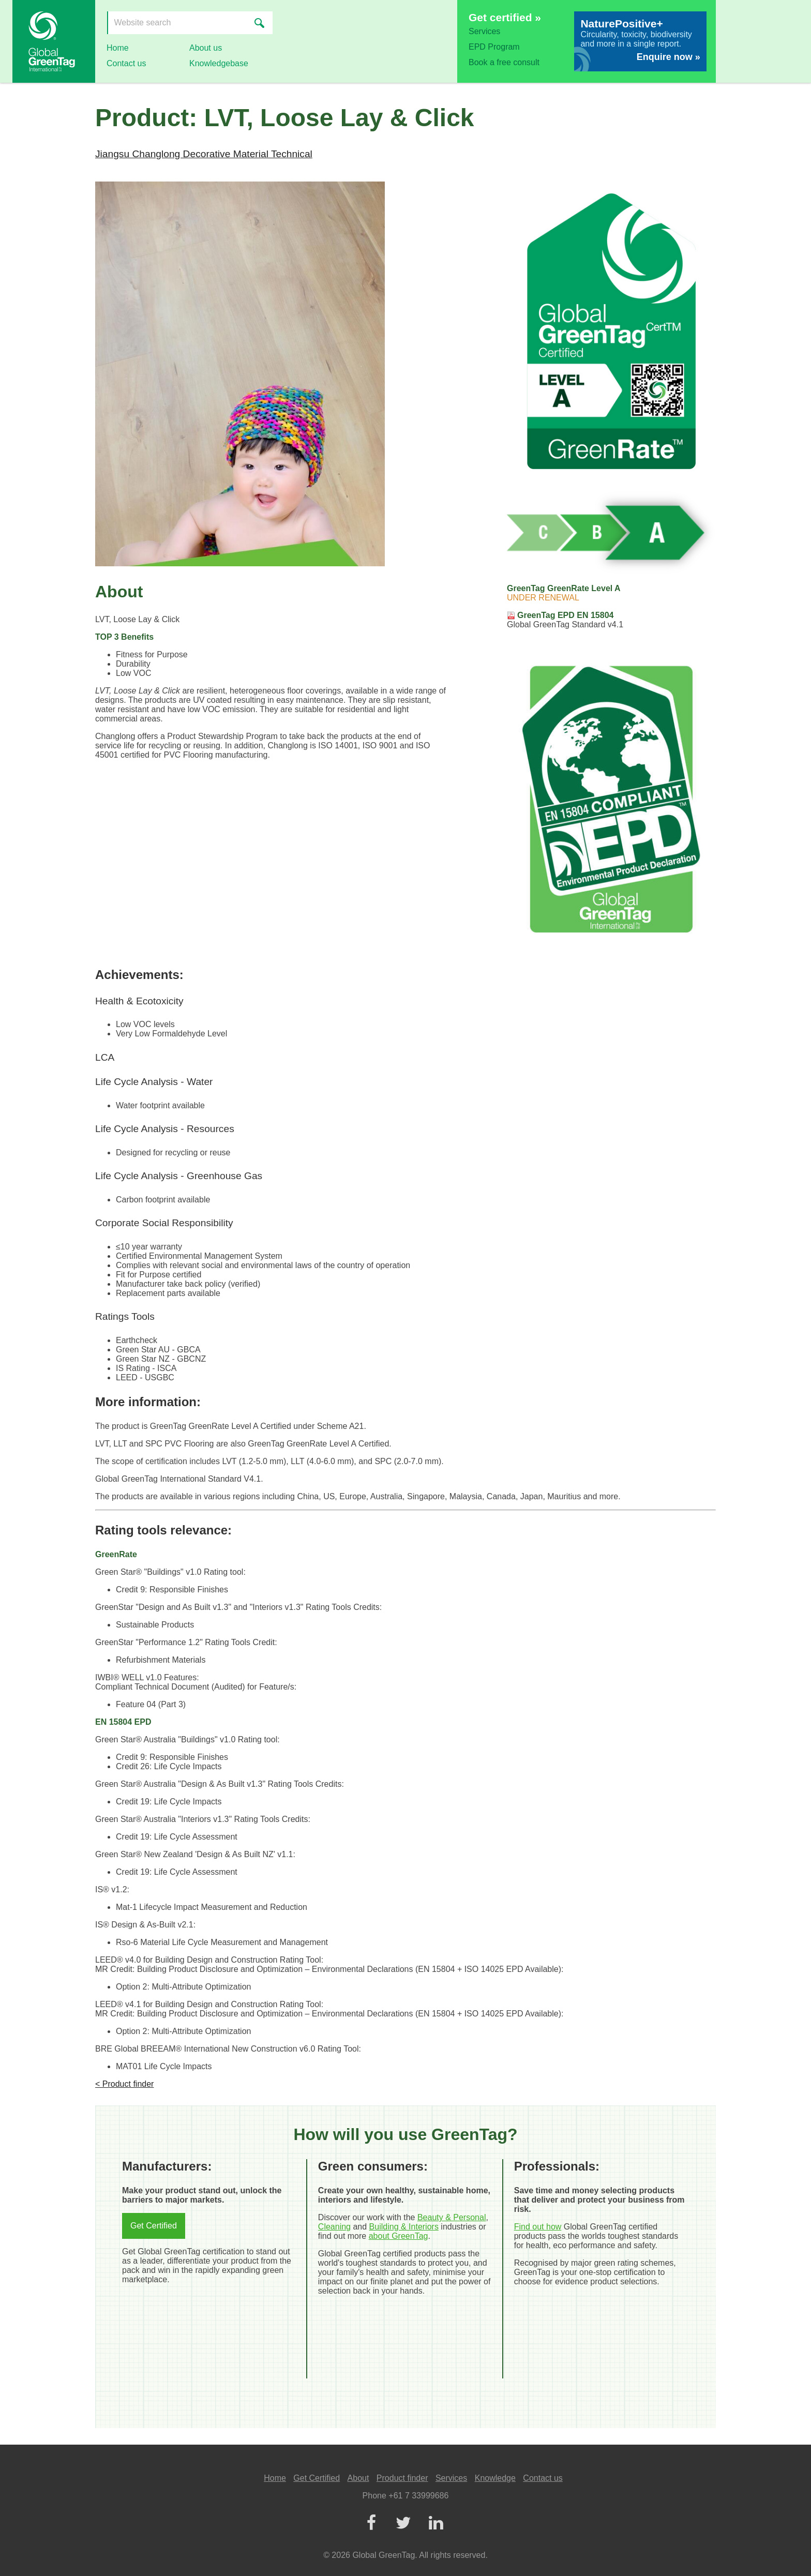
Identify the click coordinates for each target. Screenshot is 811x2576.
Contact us (126, 63)
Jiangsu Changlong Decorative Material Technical (203, 153)
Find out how (538, 2226)
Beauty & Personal (451, 2217)
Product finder (402, 2478)
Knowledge (495, 2478)
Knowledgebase (218, 63)
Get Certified (153, 2225)
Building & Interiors (404, 2226)
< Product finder (124, 2084)
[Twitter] (403, 2523)
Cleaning (334, 2226)
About (358, 2478)
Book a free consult (504, 62)
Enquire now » (668, 57)
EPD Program (494, 46)
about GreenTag (398, 2236)
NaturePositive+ (621, 23)
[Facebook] (371, 2523)
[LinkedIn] (435, 2523)
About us (205, 47)
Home (118, 47)
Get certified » (505, 17)
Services (484, 31)
